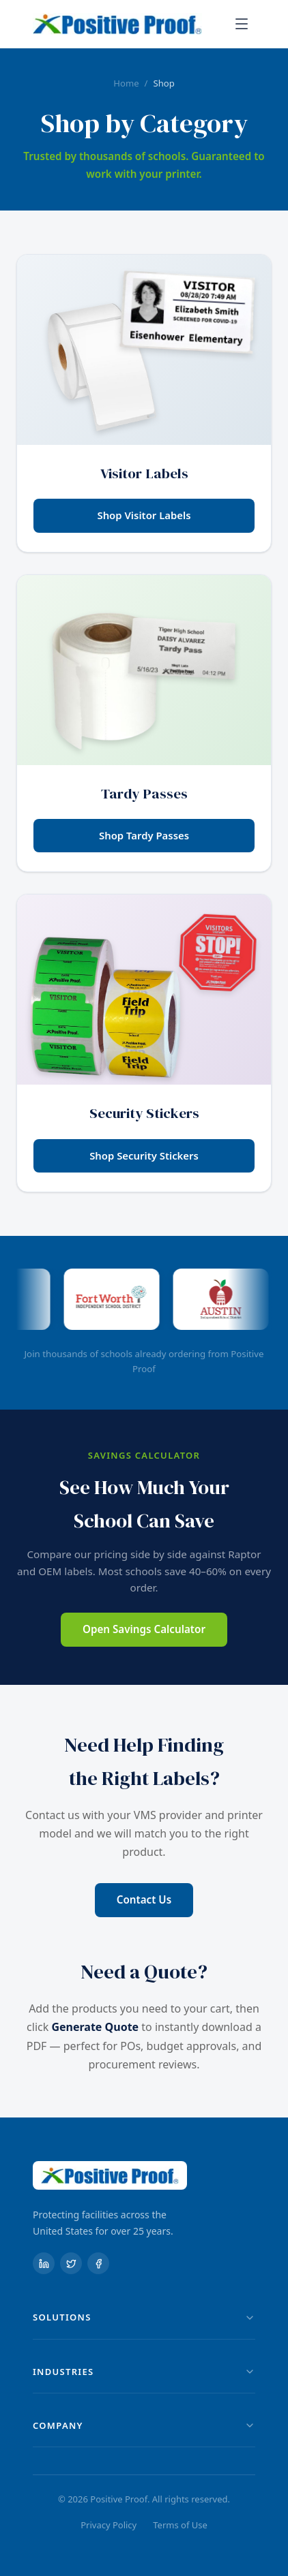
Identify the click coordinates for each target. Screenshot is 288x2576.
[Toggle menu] (241, 23)
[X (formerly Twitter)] (71, 2263)
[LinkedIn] (44, 2263)
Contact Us (144, 1899)
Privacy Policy (108, 2525)
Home (126, 83)
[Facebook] (98, 2263)
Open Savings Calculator (144, 1629)
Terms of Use (180, 2525)
